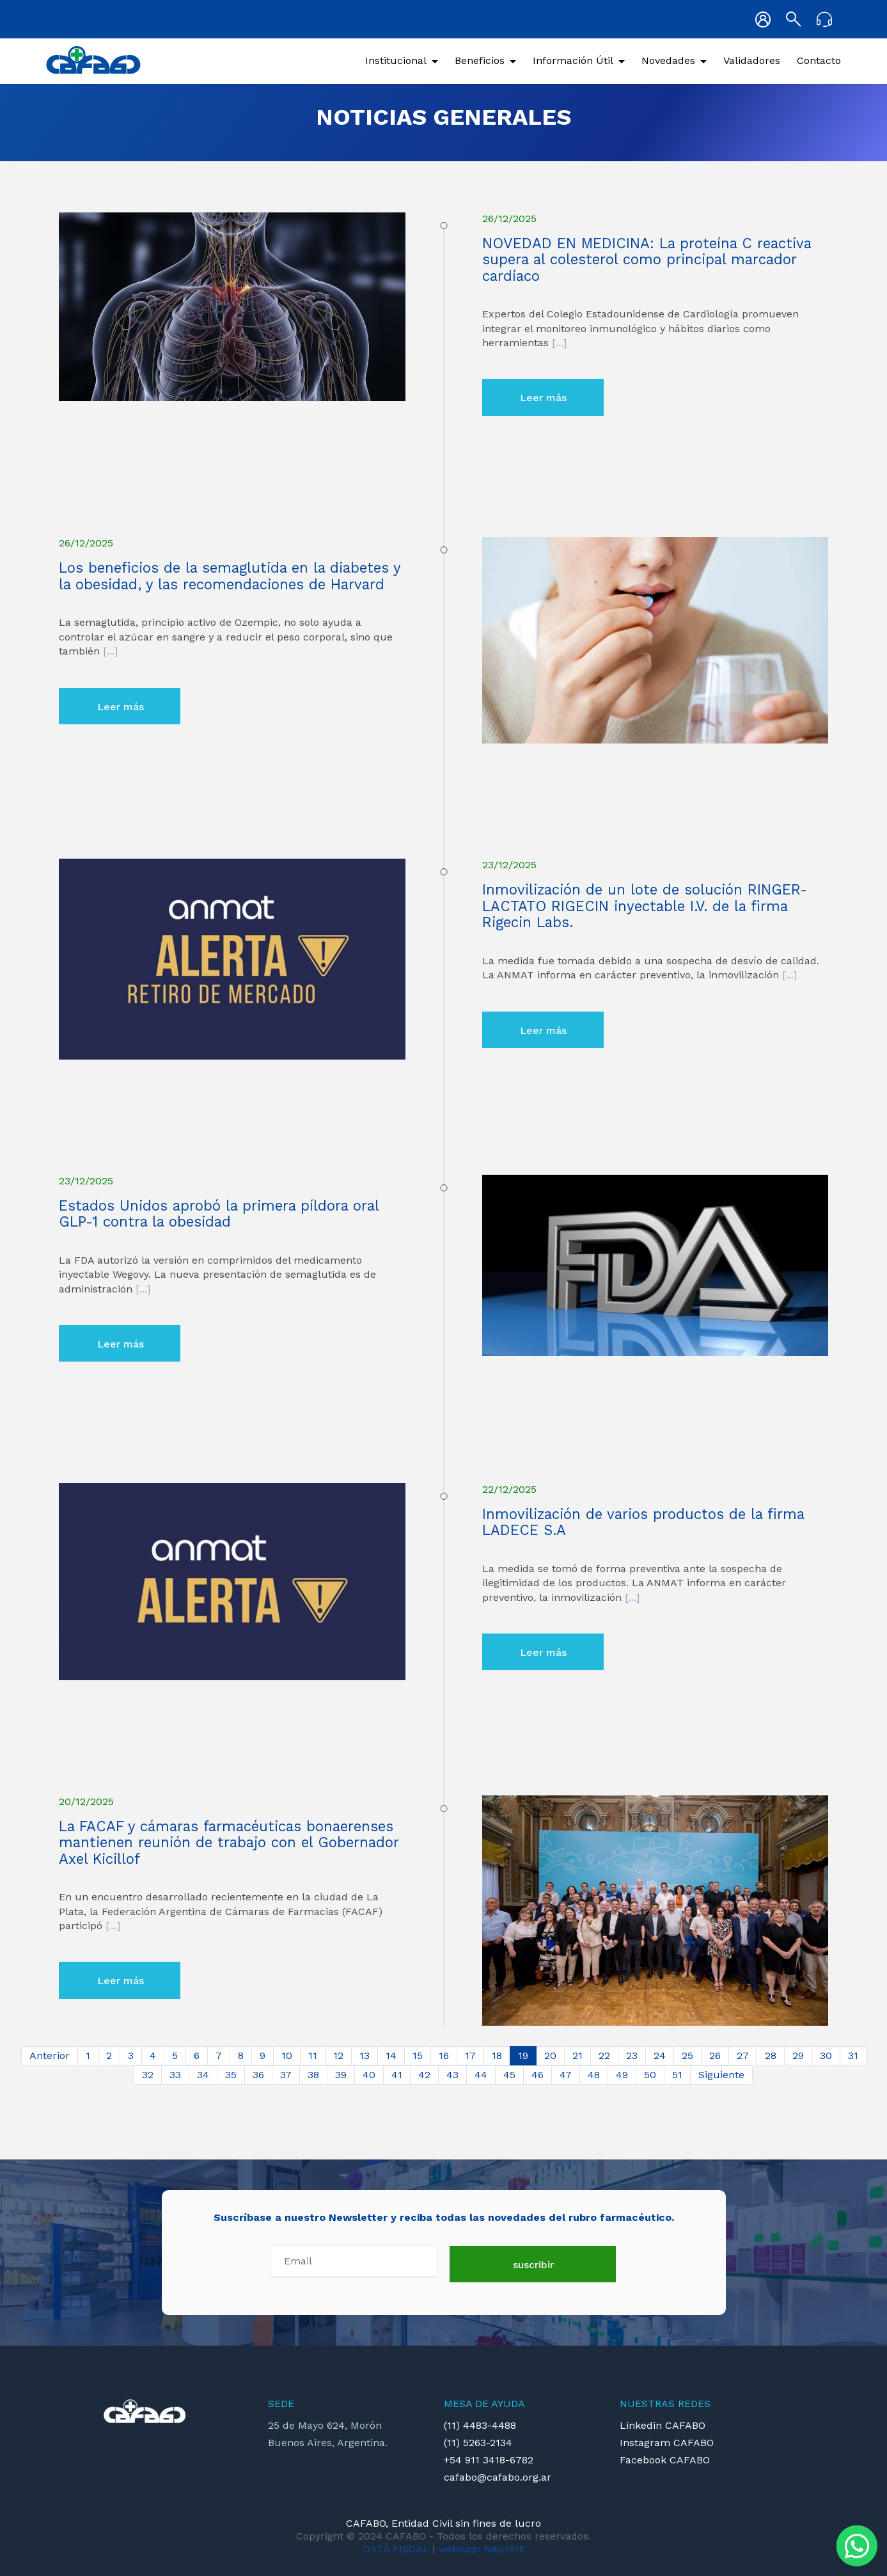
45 (509, 2075)
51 (677, 2075)
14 (391, 2055)
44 (481, 2075)
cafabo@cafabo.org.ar (497, 2477)
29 (798, 2055)
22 (604, 2055)
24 (660, 2055)
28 (770, 2055)
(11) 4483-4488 (480, 2425)
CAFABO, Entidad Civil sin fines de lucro (443, 2523)
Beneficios (480, 60)
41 (396, 2075)
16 (444, 2055)
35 (231, 2075)
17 (470, 2055)
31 (853, 2055)
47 (566, 2075)
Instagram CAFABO (667, 2443)
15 (417, 2055)
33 (175, 2075)
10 (286, 2055)
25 (687, 2055)
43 (452, 2075)
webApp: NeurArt (481, 2549)
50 (650, 2075)
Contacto (819, 60)
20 (550, 2055)
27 (743, 2055)
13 (364, 2055)
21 (577, 2055)
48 (594, 2075)
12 (338, 2055)
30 (826, 2055)
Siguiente (721, 2075)
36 (258, 2075)
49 (622, 2075)
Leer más (543, 398)
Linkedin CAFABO (662, 2425)
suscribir (533, 2265)
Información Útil (573, 60)
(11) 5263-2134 (478, 2443)
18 (497, 2055)
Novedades (668, 60)
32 (147, 2075)
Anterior (49, 2055)
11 (312, 2055)
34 (203, 2075)
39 (341, 2075)
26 (715, 2055)
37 (286, 2075)
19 (523, 2055)
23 (632, 2055)
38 (313, 2075)
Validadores (751, 60)
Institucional (396, 60)
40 (369, 2075)
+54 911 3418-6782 (488, 2460)
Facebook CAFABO (665, 2460)
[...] (558, 343)
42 (424, 2075)
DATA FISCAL (396, 2549)
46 (537, 2075)
